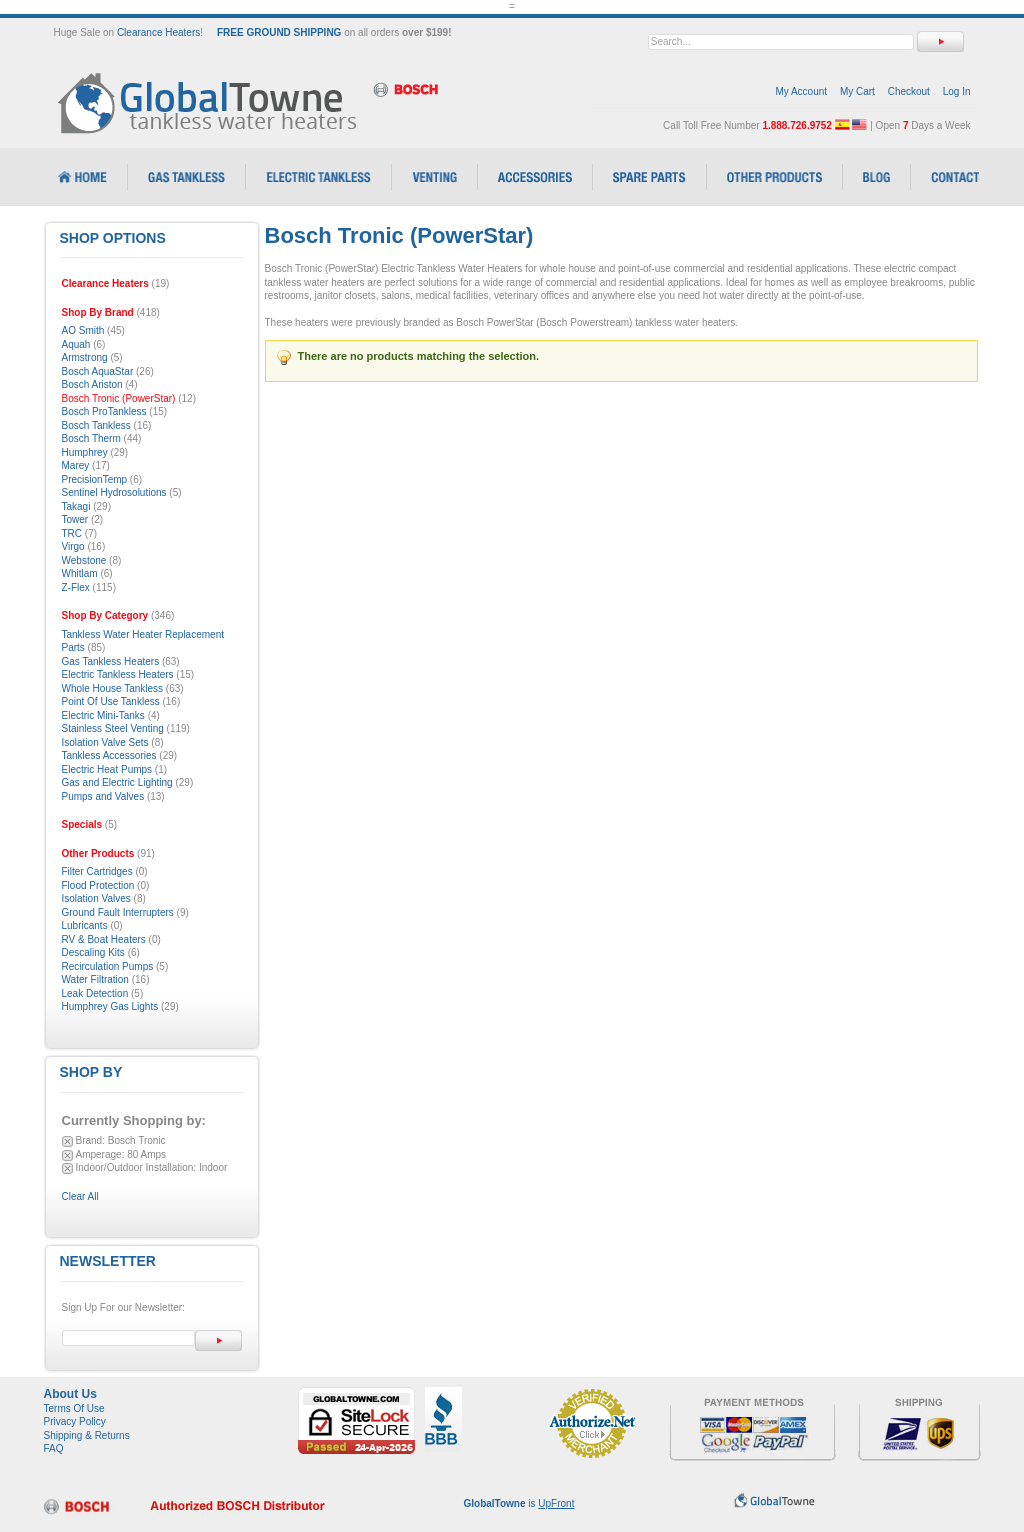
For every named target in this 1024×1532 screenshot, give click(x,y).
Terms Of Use (74, 1408)
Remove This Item (67, 1141)
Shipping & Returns (87, 1435)
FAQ (54, 1448)
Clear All (80, 1196)
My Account (801, 91)
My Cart (857, 91)
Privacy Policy (75, 1421)
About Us (70, 1394)
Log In (957, 91)
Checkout (909, 91)
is (519, 1503)
